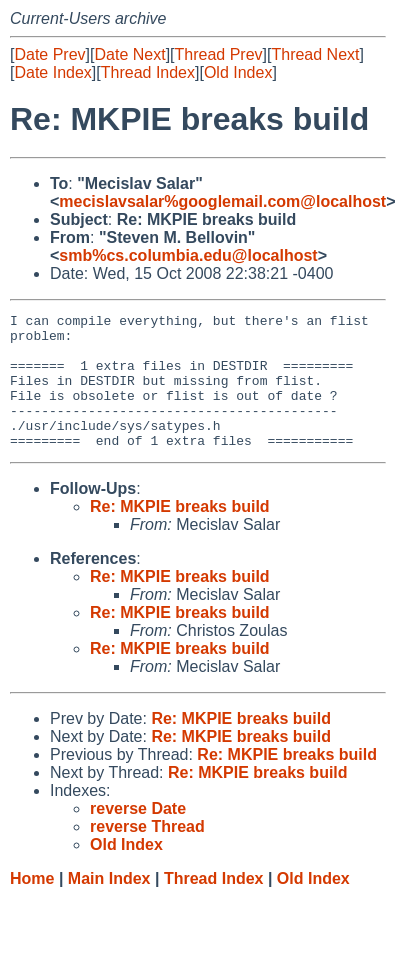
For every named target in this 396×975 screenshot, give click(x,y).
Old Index (238, 72)
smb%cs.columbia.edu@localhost (188, 255)
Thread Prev (219, 54)
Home (32, 905)
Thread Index (148, 72)
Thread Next (315, 54)
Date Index (52, 72)
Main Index (109, 905)
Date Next (129, 54)
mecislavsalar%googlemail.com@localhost (222, 201)
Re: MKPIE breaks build (180, 533)
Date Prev (49, 54)
